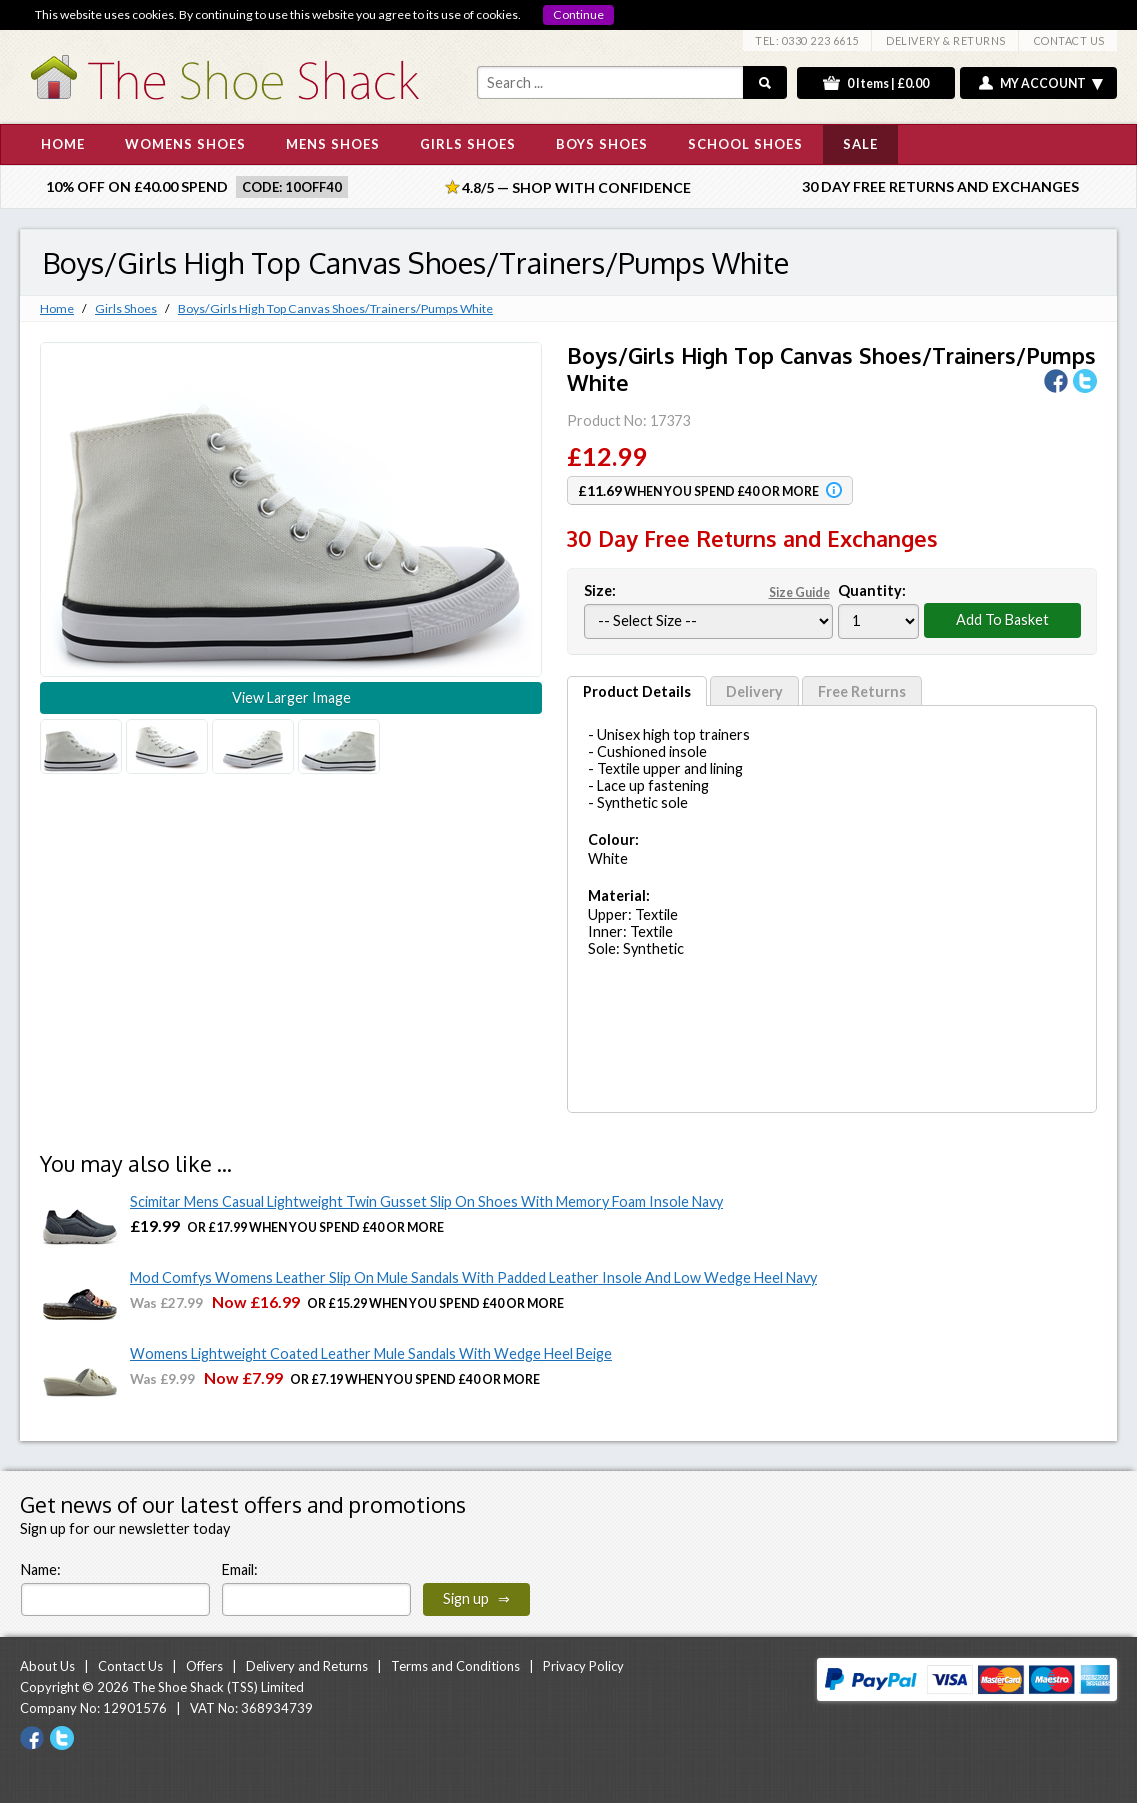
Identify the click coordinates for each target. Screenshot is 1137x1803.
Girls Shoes (126, 308)
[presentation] (694, 1577)
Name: (41, 1569)
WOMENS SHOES (185, 144)
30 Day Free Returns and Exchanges (940, 186)
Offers (204, 1666)
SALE (860, 144)
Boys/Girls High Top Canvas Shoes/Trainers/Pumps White (335, 308)
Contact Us (130, 1666)
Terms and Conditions (455, 1666)
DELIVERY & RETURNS (946, 40)
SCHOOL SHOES (745, 144)
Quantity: (872, 590)
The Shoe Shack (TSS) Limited (218, 1687)
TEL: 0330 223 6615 (807, 40)
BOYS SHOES (602, 144)
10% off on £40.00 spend (137, 186)
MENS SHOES (333, 144)
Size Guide (799, 592)
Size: (708, 590)
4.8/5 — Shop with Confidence (568, 187)
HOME (63, 144)
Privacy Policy (583, 1666)
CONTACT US (1069, 40)
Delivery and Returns (307, 1666)
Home (57, 308)
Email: (240, 1569)
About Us (47, 1666)
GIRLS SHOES (468, 144)
